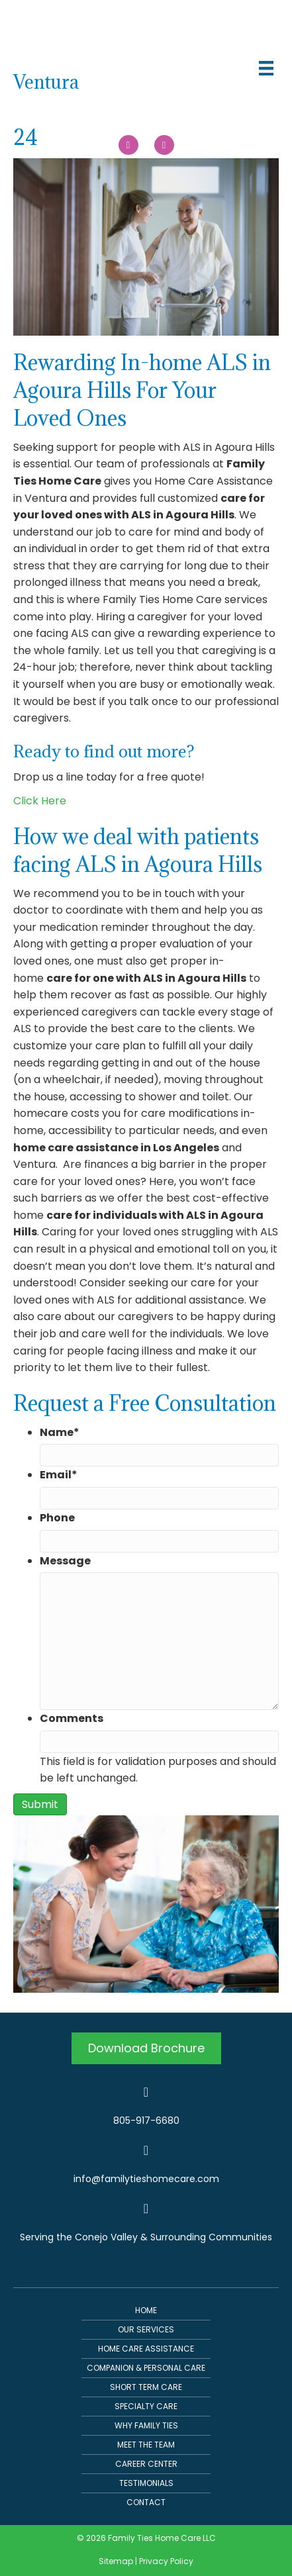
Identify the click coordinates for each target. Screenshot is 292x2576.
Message (65, 1560)
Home (146, 2310)
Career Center (146, 2463)
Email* (58, 1474)
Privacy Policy (166, 2561)
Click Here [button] (39, 800)
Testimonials (146, 2483)
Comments (71, 1718)
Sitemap (116, 2561)
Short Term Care (146, 2387)
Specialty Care (146, 2406)
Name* (59, 1432)
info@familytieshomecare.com (146, 2178)
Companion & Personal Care (146, 2367)
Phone (57, 1517)
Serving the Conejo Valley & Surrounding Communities (146, 2237)
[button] (146, 2048)
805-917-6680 (146, 2120)
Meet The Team (146, 2444)
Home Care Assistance (146, 2348)
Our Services (146, 2329)
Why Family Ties (146, 2425)
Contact (146, 2502)
